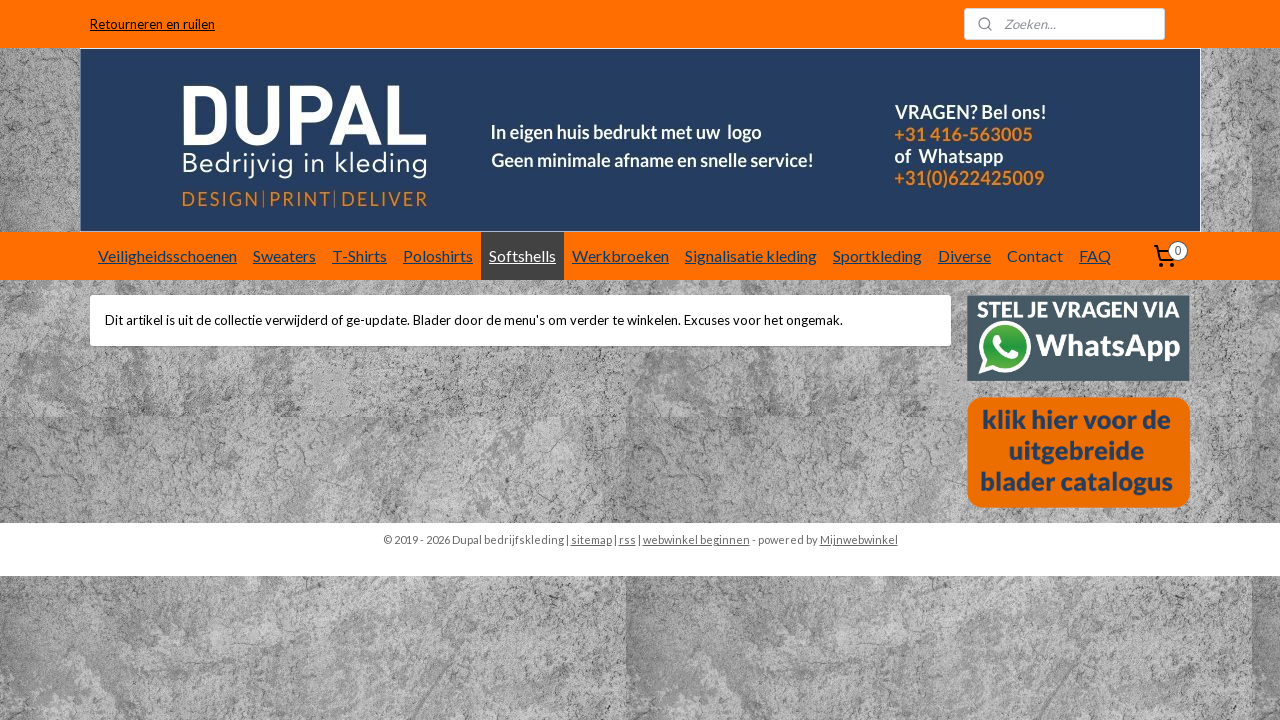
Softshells (522, 255)
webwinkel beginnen (696, 539)
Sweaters (284, 255)
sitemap (591, 539)
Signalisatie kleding (751, 255)
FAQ (1095, 255)
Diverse (964, 255)
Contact (1035, 255)
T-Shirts (359, 255)
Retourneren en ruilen (152, 24)
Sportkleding (877, 255)
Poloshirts (438, 255)
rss (627, 539)
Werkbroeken (620, 255)
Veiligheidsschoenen (167, 255)
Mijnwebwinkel (859, 539)
